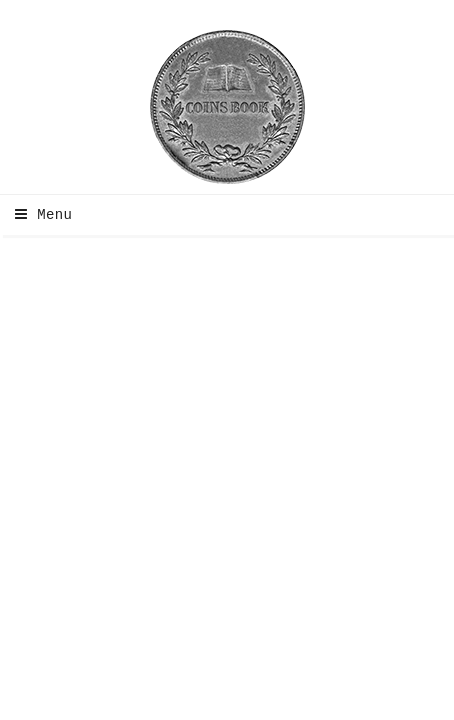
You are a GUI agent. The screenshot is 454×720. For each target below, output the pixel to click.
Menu (38, 215)
